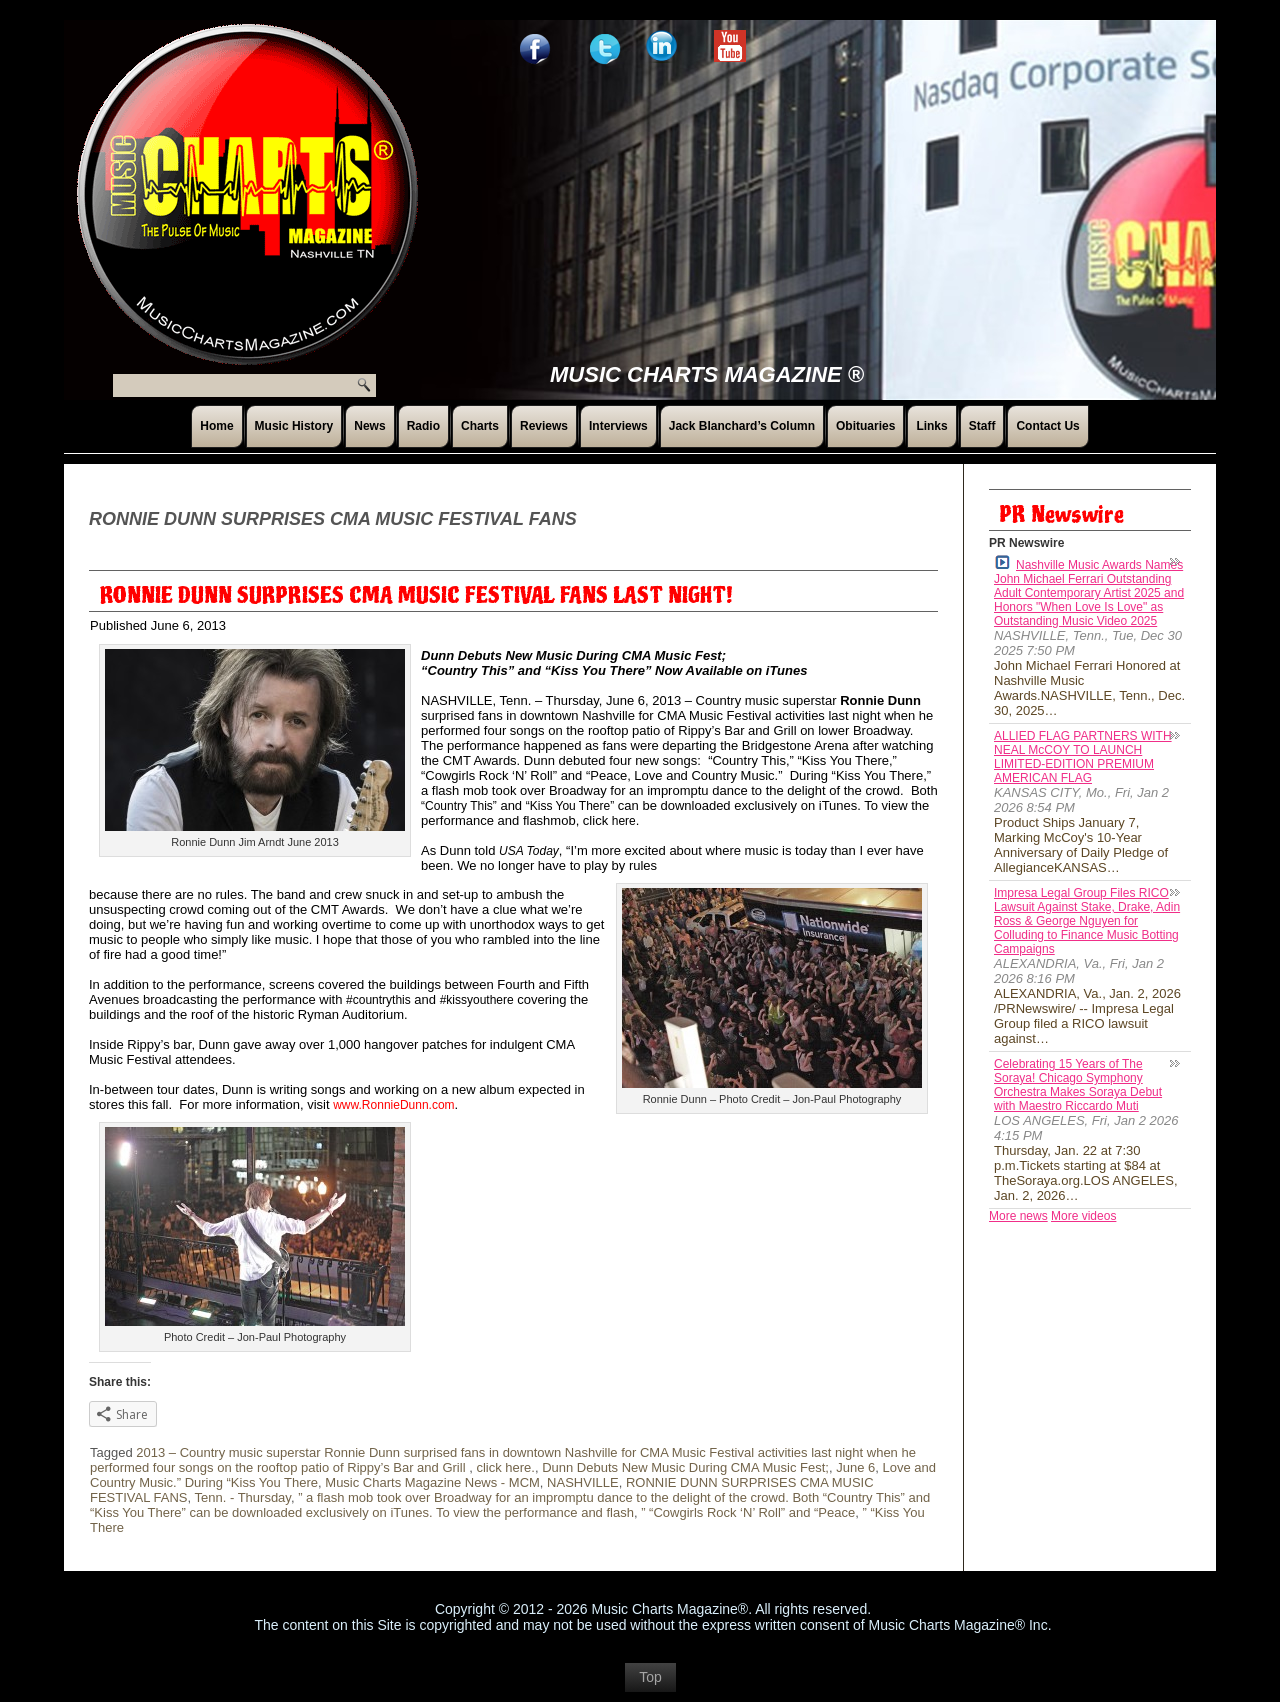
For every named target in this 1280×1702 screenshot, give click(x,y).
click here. (505, 1467)
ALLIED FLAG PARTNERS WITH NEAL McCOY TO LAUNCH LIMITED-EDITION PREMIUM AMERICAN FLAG (1083, 757)
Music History (294, 426)
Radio (423, 426)
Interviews (618, 426)
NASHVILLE (583, 1482)
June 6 (855, 1467)
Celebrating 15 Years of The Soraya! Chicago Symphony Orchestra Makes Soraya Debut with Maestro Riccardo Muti (1078, 1085)
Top (650, 1677)
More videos (1083, 1216)
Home (216, 426)
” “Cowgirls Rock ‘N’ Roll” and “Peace (748, 1512)
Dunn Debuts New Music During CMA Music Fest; (685, 1467)
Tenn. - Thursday (243, 1497)
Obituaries (865, 426)
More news (1018, 1216)
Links (931, 426)
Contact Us (1047, 426)
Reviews (544, 426)
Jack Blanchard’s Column (742, 426)
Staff (982, 426)
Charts (480, 426)
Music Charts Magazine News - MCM (432, 1482)
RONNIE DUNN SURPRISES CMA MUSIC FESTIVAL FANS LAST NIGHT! (416, 596)
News (369, 426)
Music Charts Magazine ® (707, 374)
